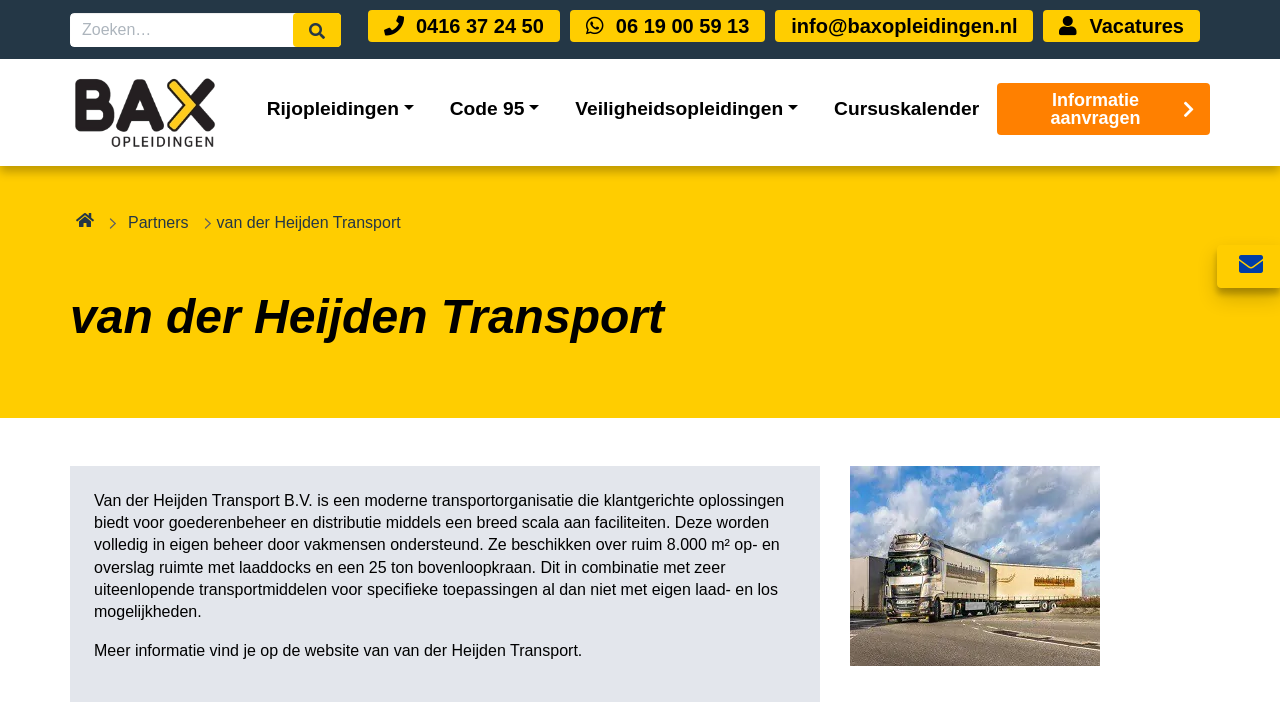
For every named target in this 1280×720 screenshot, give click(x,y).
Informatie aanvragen (1122, 109)
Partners (158, 222)
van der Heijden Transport (486, 650)
